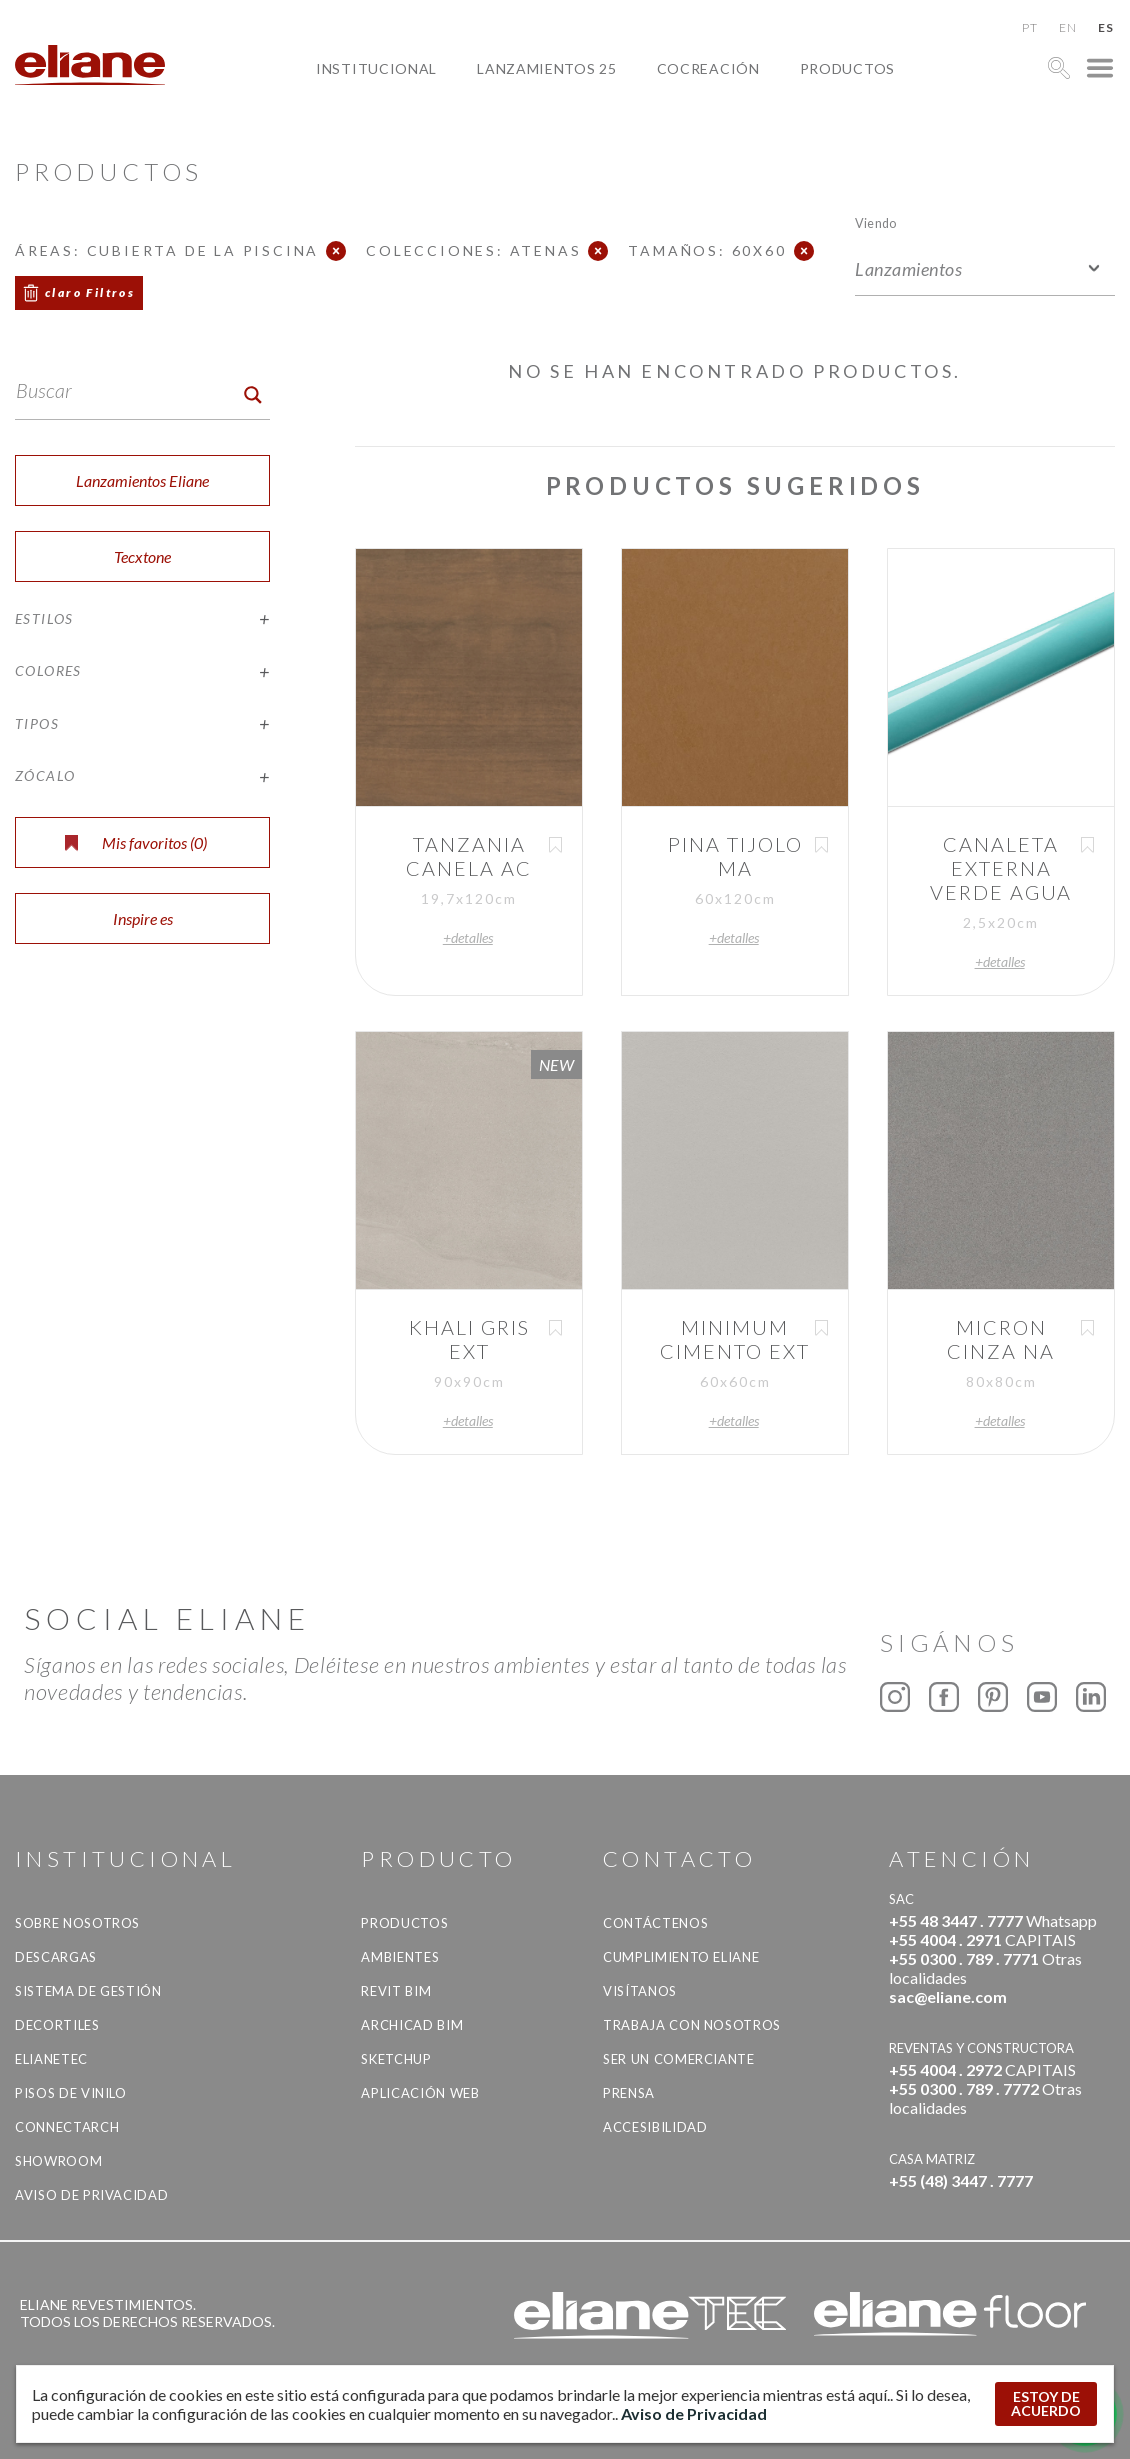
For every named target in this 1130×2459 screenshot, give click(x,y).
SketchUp (396, 2059)
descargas (56, 1957)
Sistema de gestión (88, 1991)
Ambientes (400, 1957)
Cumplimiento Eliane (681, 1957)
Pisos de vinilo (71, 2093)
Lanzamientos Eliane (142, 480)
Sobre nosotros (77, 1923)
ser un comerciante (679, 2059)
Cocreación (708, 68)
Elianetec (51, 2059)
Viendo (875, 222)
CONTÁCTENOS (655, 1923)
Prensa (629, 2093)
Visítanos (640, 1991)
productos (847, 68)
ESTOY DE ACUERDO (1046, 2403)
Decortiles (57, 2025)
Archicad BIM (412, 2025)
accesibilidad (655, 2127)
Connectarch (67, 2127)
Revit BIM (396, 1991)
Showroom (58, 2161)
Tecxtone (142, 556)
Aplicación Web (420, 2093)
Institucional (376, 68)
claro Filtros (90, 292)
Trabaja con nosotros (692, 2025)
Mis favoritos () (136, 842)
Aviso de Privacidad (91, 2195)
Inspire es (143, 918)
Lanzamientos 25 (547, 68)
